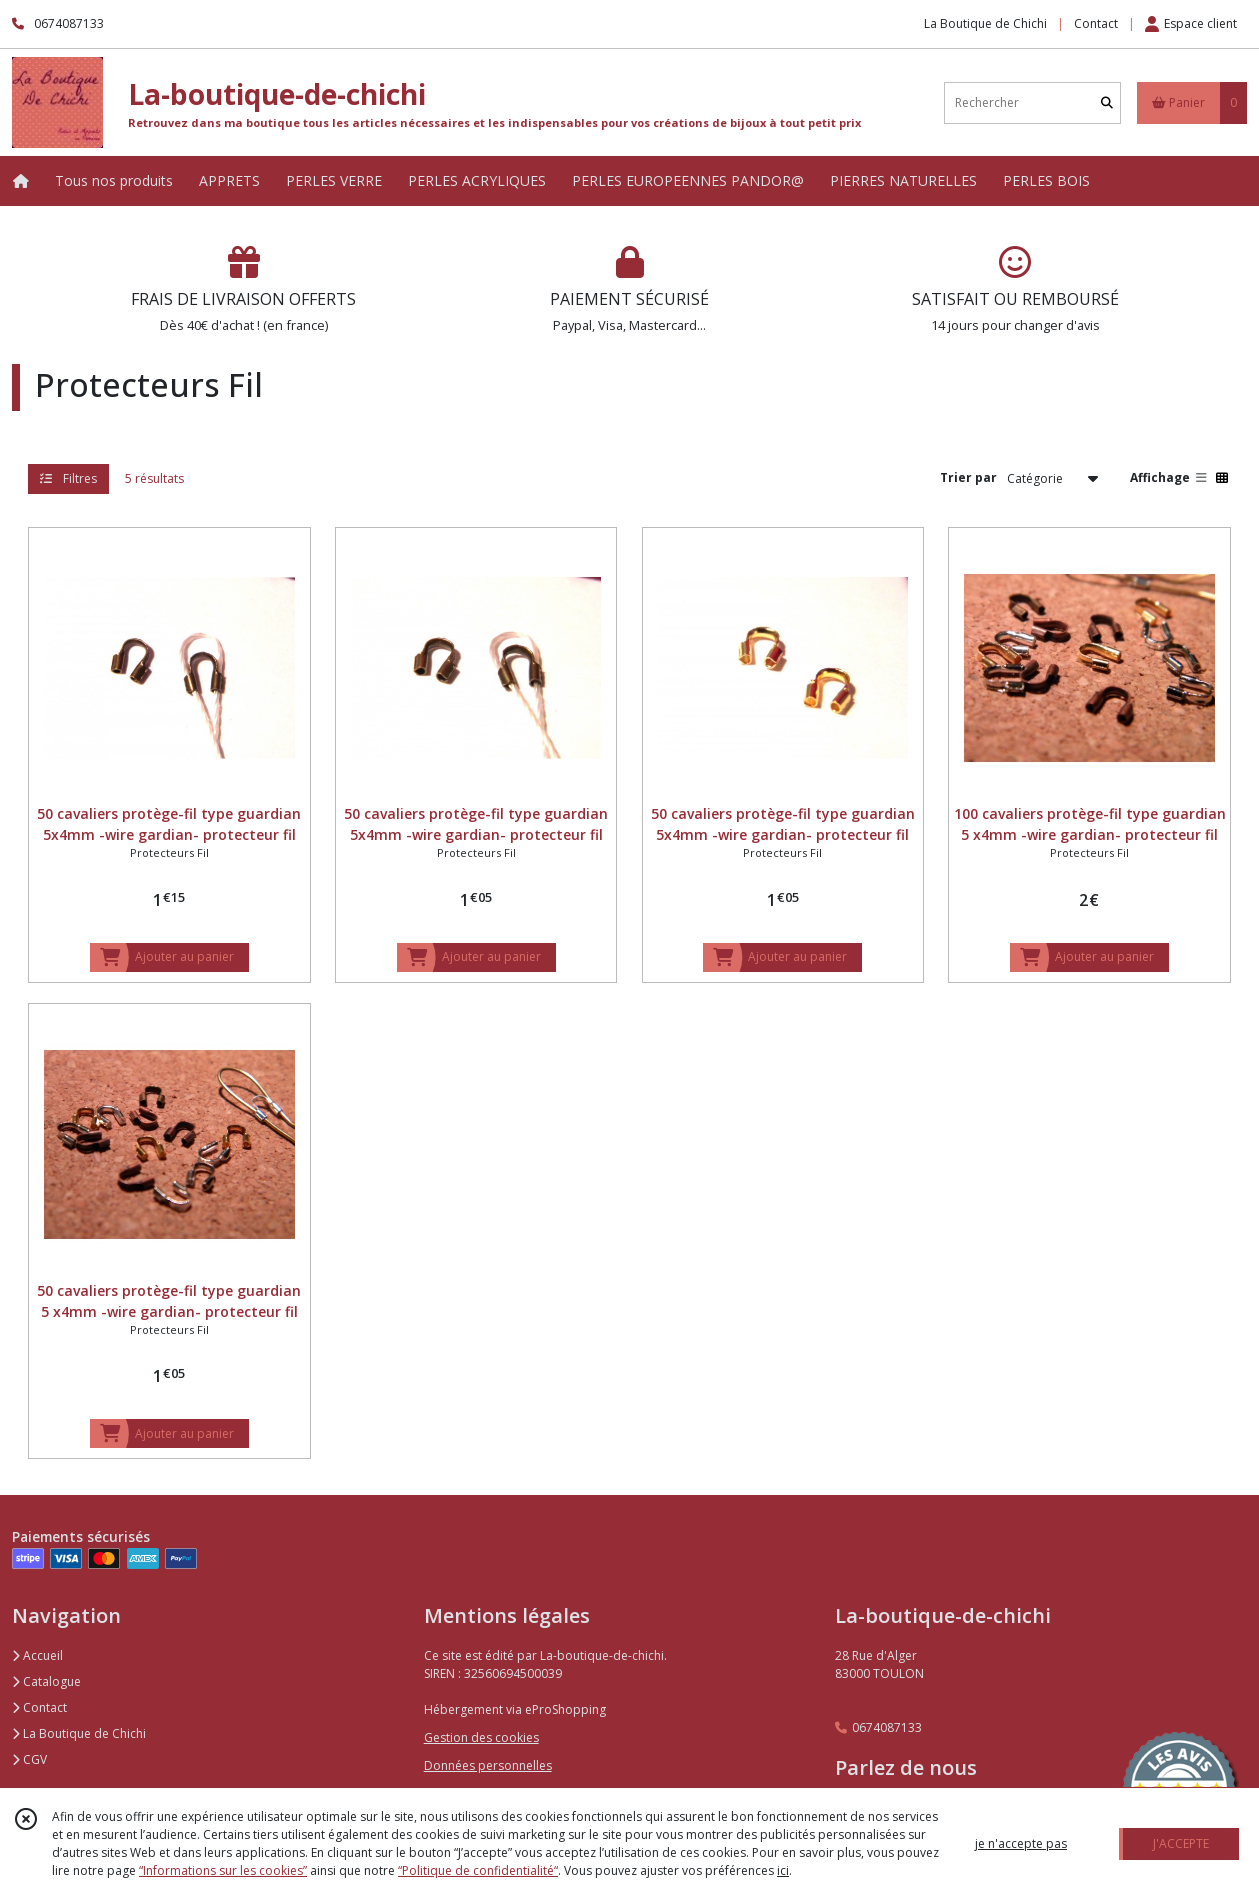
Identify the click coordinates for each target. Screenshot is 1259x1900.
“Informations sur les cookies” (223, 1870)
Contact (1096, 23)
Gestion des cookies (481, 1737)
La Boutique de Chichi (79, 1733)
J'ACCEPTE (1181, 1843)
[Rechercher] (1107, 102)
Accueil (37, 1655)
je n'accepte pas (1021, 1843)
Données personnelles (488, 1765)
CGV (29, 1759)
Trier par (968, 477)
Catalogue (46, 1681)
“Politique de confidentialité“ (478, 1870)
